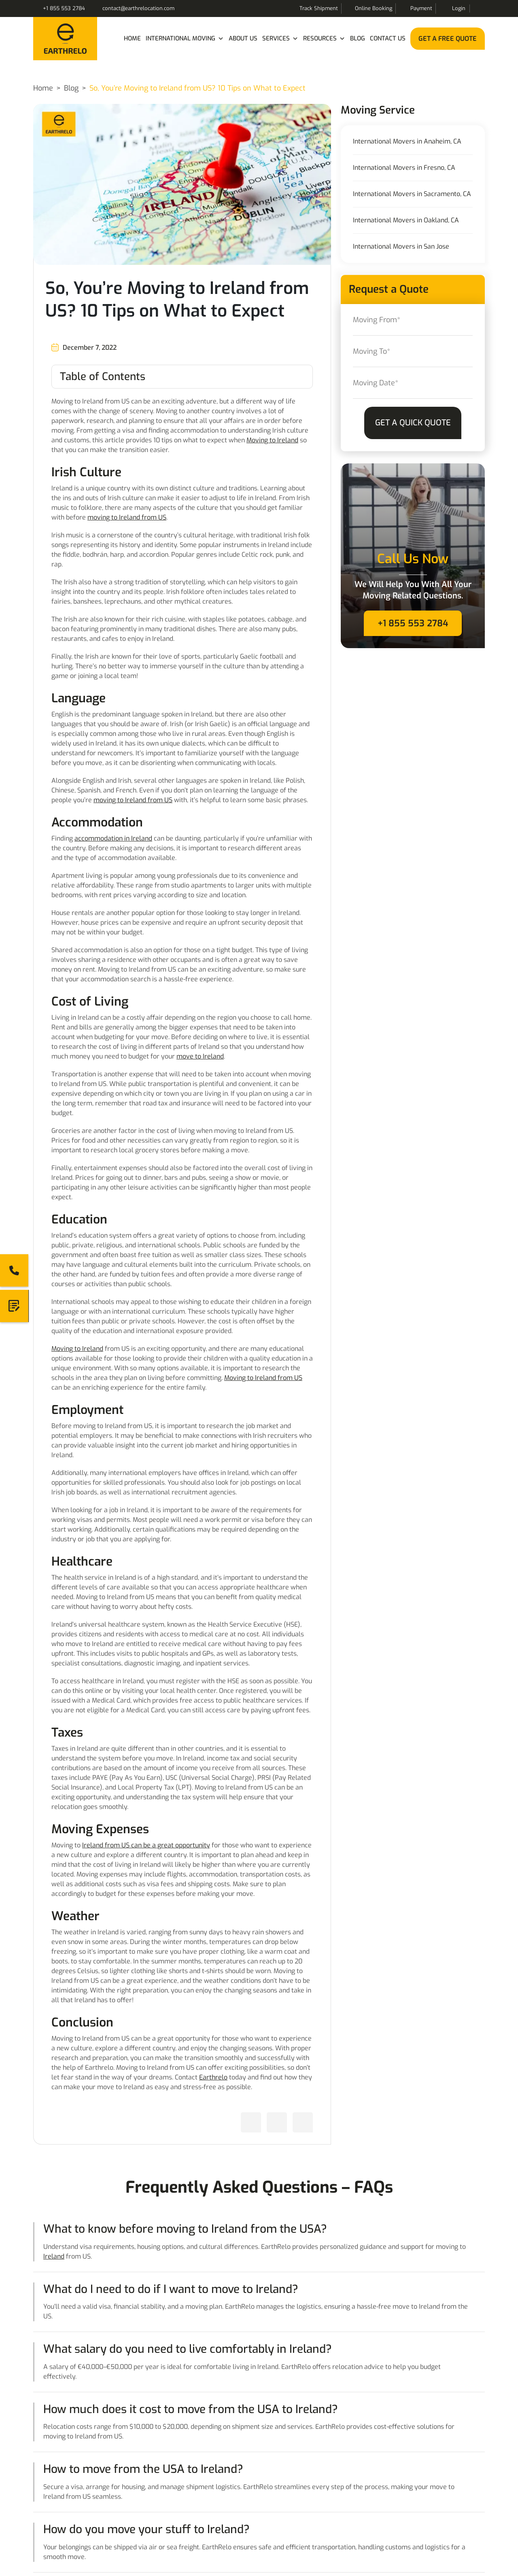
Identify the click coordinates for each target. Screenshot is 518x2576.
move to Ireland (200, 1056)
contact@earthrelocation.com (138, 8)
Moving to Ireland (272, 440)
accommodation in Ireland (113, 838)
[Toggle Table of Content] (182, 377)
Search (479, 8)
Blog (357, 38)
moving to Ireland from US (126, 517)
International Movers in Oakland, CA (406, 220)
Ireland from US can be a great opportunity (146, 1845)
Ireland (53, 2256)
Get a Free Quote (447, 38)
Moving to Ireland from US (263, 1378)
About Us (243, 38)
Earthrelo (213, 2077)
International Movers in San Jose (401, 247)
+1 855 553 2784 (64, 8)
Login (458, 8)
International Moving (185, 38)
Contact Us (387, 38)
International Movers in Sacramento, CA (412, 194)
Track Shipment (318, 8)
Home (132, 38)
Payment (421, 8)
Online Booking (373, 8)
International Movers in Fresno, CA (404, 168)
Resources (324, 38)
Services (280, 38)
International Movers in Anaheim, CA (407, 141)
